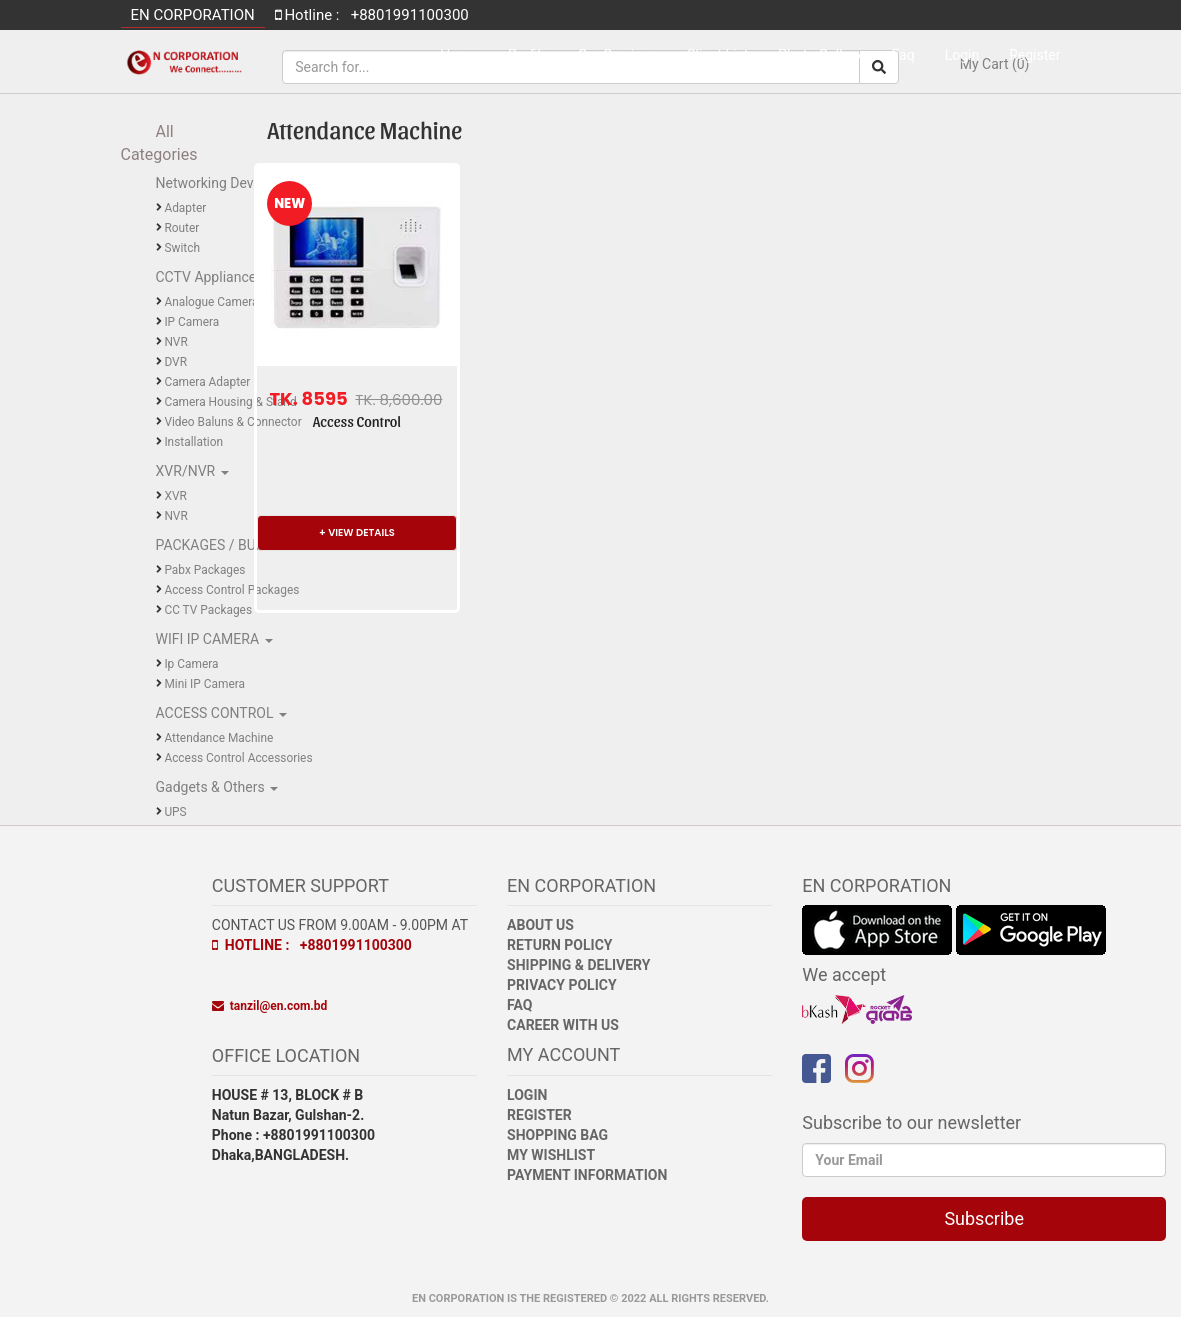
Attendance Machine (218, 738)
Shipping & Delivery (578, 965)
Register (1034, 55)
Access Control (357, 421)
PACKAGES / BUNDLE (225, 545)
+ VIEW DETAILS (357, 532)
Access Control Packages (231, 590)
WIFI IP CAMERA (209, 639)
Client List (717, 55)
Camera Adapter (207, 382)
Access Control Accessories (238, 758)
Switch (182, 248)
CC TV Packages (208, 610)
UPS (175, 812)
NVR (175, 342)
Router (181, 228)
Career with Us (563, 1025)
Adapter (185, 208)
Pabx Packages (204, 570)
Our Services (617, 55)
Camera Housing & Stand (230, 402)
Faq (903, 55)
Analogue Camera (211, 302)
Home (459, 55)
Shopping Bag (557, 1135)
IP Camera (191, 322)
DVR (175, 362)
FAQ (519, 1005)
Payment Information (587, 1175)
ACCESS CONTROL (217, 713)
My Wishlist (551, 1155)
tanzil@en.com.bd (269, 1006)
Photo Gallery (819, 55)
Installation (193, 442)
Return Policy (559, 945)
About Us (540, 925)
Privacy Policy (562, 985)
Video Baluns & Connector (232, 422)
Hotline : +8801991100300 (312, 945)
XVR (175, 496)
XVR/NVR (187, 471)
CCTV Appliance (208, 277)
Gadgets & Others (212, 787)
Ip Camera (191, 664)
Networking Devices (219, 183)
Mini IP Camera (204, 684)
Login (962, 55)
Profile (528, 55)
